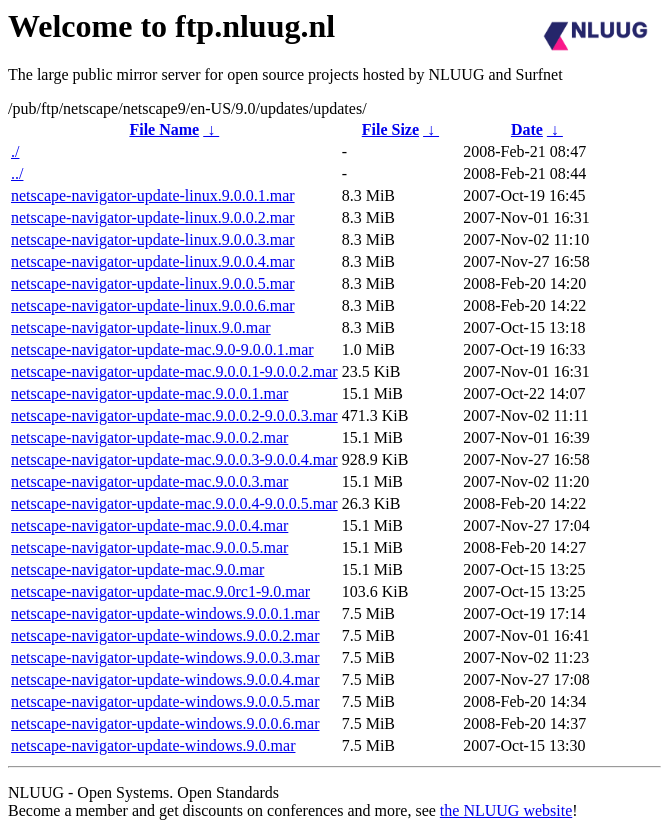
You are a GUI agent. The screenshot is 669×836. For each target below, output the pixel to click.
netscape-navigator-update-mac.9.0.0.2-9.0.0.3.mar (174, 415)
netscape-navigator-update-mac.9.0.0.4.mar (149, 525)
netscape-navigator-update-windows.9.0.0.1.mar (165, 613)
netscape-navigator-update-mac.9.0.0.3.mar (149, 481)
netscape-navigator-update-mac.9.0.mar (137, 569)
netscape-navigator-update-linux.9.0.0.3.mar (153, 239)
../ (17, 173)
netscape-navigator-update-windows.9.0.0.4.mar (165, 679)
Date (527, 129)
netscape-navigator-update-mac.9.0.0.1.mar (149, 393)
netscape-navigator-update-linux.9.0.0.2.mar (153, 217)
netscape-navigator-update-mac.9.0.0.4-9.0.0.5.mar (174, 503)
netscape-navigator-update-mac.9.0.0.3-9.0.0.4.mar (174, 459)
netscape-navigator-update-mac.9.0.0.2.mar (149, 437)
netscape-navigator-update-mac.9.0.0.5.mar (149, 547)
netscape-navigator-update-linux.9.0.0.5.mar (153, 283)
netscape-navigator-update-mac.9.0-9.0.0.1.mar (162, 349)
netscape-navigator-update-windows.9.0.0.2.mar (165, 635)
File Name (164, 129)
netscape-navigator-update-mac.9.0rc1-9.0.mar (160, 591)
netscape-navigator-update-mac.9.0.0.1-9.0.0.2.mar (174, 371)
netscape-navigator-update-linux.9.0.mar (141, 327)
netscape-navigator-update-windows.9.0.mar (153, 745)
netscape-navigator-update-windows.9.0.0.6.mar (165, 723)
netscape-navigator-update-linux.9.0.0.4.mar (153, 261)
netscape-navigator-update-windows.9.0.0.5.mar (165, 701)
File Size (390, 129)
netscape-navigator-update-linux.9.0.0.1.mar (153, 195)
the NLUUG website (506, 810)
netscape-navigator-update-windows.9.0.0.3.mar (165, 657)
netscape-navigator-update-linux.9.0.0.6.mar (153, 305)
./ (15, 151)
